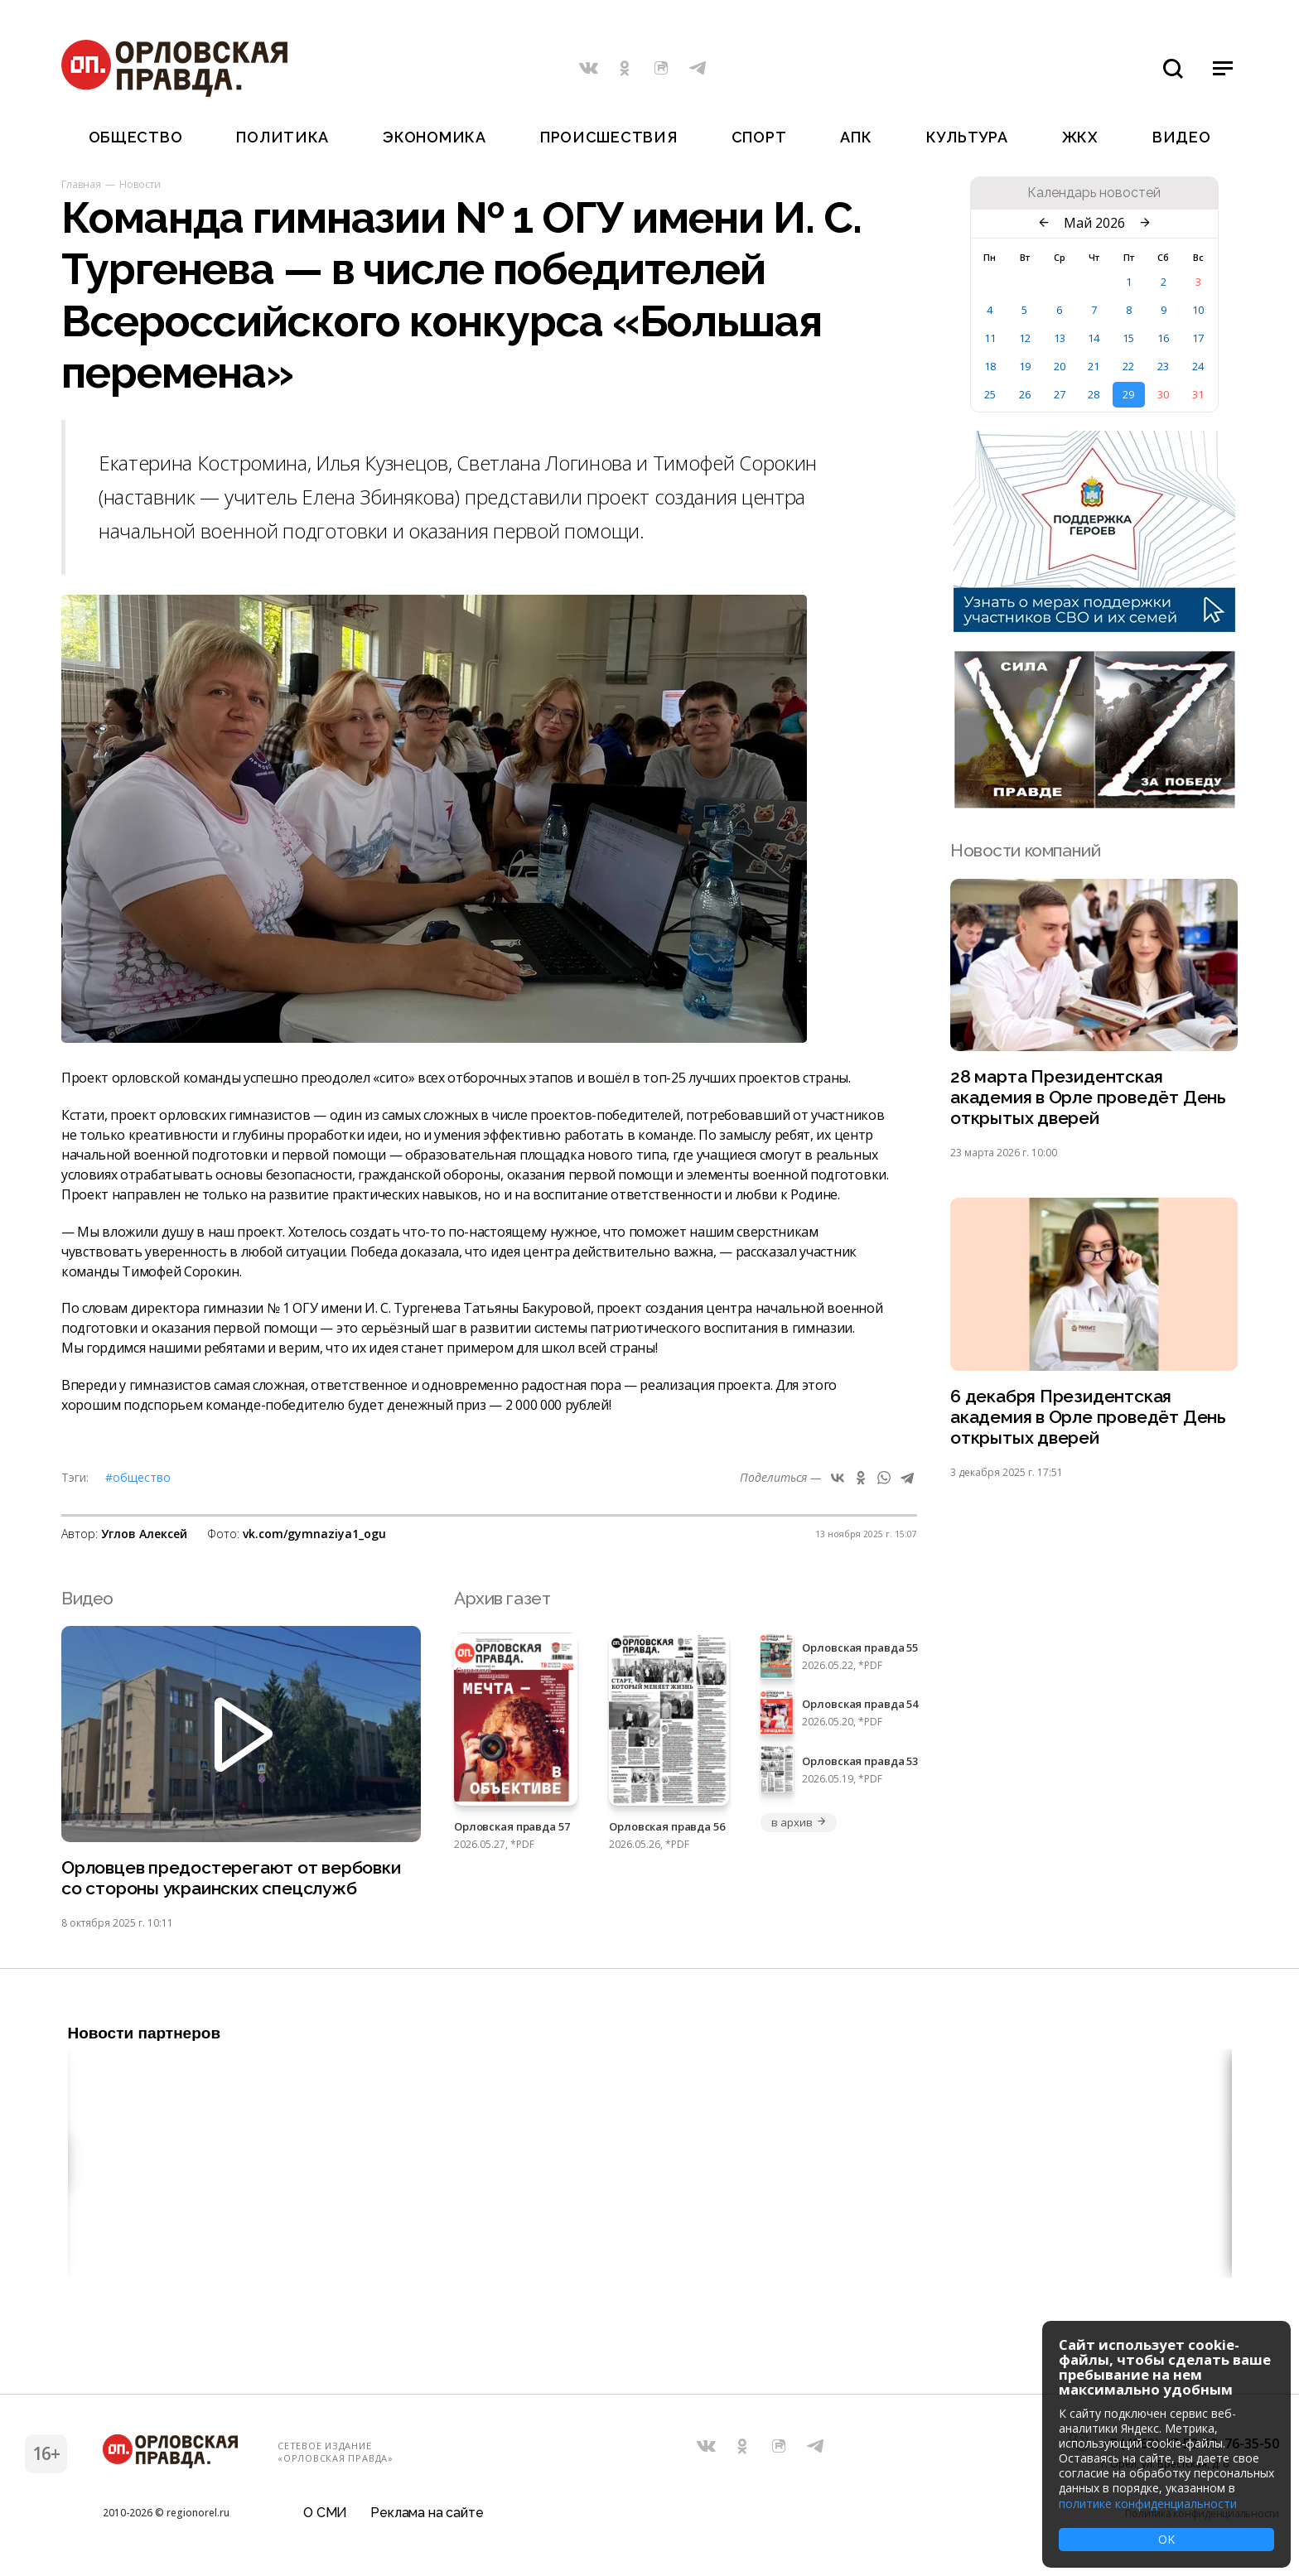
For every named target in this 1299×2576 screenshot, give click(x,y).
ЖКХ (1080, 137)
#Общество (138, 1477)
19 (1025, 366)
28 (1093, 394)
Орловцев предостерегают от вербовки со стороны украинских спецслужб (231, 1877)
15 (1128, 337)
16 (1163, 337)
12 (1025, 337)
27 (1059, 394)
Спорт (759, 137)
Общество (136, 137)
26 (1025, 394)
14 (1093, 337)
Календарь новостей (1094, 193)
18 (990, 366)
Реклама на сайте (426, 2513)
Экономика (434, 137)
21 (1093, 366)
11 (990, 337)
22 (1128, 366)
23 (1163, 366)
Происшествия (609, 137)
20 (1059, 366)
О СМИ (325, 2513)
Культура (967, 137)
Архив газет (502, 1598)
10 (1198, 309)
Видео (1181, 137)
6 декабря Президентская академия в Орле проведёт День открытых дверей (1088, 1417)
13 (1059, 337)
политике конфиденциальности (1148, 2503)
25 (990, 394)
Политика (282, 137)
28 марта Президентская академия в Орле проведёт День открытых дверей (1088, 1097)
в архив (798, 1822)
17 (1198, 337)
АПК (856, 137)
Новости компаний (1025, 850)
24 (1198, 366)
